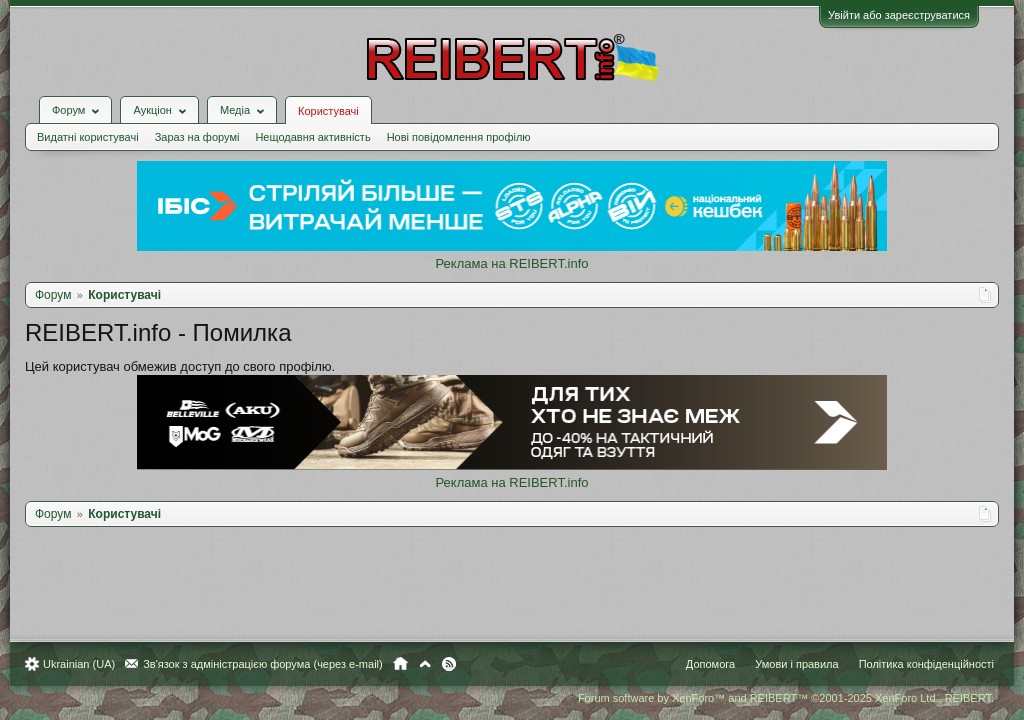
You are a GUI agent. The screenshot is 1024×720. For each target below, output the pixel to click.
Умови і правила (786, 664)
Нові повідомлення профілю (469, 122)
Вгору (435, 664)
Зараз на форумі (207, 122)
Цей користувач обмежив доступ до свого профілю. (190, 351)
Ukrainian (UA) (89, 664)
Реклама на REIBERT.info (511, 248)
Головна (410, 664)
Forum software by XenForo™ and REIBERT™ (776, 698)
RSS (459, 664)
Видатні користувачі (98, 122)
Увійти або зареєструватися (889, 15)
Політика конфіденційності (916, 664)
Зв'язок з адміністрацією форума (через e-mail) (273, 664)
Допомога (700, 664)
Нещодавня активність (322, 122)
